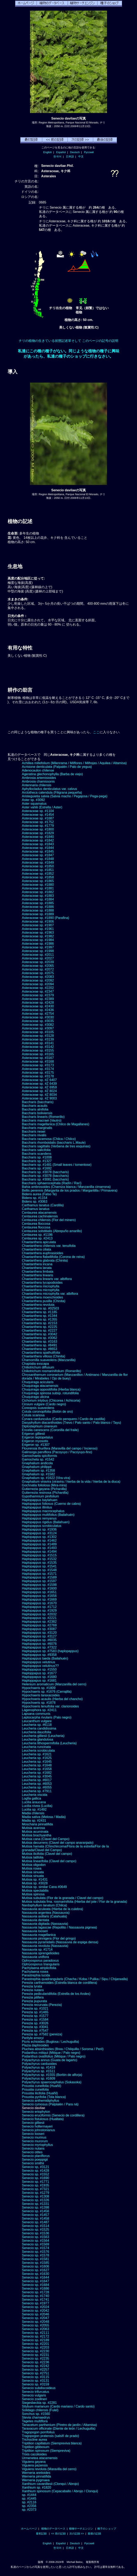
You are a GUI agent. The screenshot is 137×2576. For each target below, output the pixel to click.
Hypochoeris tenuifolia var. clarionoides (50, 1706)
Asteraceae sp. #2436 (38, 1010)
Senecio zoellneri (34, 2399)
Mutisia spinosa (33, 1894)
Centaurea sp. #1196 (37, 1234)
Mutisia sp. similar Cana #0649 (44, 1887)
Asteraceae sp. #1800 (38, 829)
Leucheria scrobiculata (38, 1750)
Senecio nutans (33, 2148)
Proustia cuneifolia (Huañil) (41, 2086)
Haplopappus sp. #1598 (39, 1584)
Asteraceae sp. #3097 (38, 1028)
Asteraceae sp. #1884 (38, 899)
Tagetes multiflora (35, 2421)
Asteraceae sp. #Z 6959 (39, 1087)
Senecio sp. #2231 (35, 2355)
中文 (81, 156)
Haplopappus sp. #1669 (39, 1599)
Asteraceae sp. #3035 (38, 1021)
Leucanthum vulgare (37, 1721)
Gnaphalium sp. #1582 (38, 1474)
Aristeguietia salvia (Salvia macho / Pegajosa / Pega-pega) (64, 796)
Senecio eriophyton (36, 2111)
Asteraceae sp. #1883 (38, 895)
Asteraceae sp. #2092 (38, 980)
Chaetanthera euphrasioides (42, 1253)
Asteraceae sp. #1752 (38, 822)
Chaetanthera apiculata (39, 1242)
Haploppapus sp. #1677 (39, 1673)
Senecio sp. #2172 (35, 2336)
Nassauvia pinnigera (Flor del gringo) (49, 1938)
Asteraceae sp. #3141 (38, 1043)
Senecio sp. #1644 (35, 2277)
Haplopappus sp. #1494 (39, 1551)
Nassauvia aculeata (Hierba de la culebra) (52, 1909)
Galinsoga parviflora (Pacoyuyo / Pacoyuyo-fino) (57, 1452)
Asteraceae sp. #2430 (38, 1006)
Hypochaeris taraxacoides (41, 1695)
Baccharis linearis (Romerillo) (43, 1117)
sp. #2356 (29, 2506)
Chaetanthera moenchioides (42, 1297)
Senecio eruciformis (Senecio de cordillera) (53, 2115)
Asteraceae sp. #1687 (38, 818)
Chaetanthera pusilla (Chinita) (44, 1301)
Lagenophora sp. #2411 (39, 1710)
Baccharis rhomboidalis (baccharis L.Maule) (54, 1142)
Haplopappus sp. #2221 (39, 1618)
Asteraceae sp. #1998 (38, 951)
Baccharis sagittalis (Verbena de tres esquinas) (56, 1146)
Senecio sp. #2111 (35, 2332)
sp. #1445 (29, 2498)
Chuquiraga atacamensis (40, 1385)
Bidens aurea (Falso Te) (39, 1194)
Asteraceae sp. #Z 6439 (39, 1083)
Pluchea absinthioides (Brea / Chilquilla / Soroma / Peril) (63, 2049)
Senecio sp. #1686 (35, 2288)
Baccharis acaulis (35, 1105)
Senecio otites (32, 2152)
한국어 (57, 156)
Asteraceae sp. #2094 (38, 984)
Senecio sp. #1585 (35, 2262)
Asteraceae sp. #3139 (38, 1039)
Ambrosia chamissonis (38, 781)
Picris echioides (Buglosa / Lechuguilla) (50, 2041)
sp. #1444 (29, 2495)
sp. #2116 (29, 2502)
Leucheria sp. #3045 (37, 1776)
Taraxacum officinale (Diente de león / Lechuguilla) (59, 2428)
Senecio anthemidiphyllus (40, 2100)
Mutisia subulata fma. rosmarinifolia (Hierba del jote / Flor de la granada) (74, 1901)
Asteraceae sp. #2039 (38, 962)
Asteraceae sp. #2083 (38, 976)
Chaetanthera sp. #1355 (39, 1319)
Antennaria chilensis (36, 785)
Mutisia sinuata (33, 1872)
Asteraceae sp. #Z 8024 (39, 1091)
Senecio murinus (34, 2137)
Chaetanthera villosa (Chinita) (43, 1356)
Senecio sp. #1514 (35, 2226)
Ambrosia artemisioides (39, 778)
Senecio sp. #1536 (35, 2233)
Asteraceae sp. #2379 (38, 995)
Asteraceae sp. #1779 (38, 825)
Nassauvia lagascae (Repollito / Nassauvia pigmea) (59, 1927)
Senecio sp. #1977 (35, 2303)
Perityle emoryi (33, 2038)
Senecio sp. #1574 (35, 2248)
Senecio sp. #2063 (35, 2329)
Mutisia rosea (31, 1868)
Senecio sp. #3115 (35, 2377)
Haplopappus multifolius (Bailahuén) (48, 1514)
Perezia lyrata (32, 1986)
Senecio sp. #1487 (35, 2222)
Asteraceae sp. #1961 (38, 929)
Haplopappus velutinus (38, 1662)
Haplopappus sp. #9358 (39, 1654)
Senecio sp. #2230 (35, 2351)
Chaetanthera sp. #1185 (39, 1312)
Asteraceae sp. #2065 (38, 965)
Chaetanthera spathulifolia (41, 1352)
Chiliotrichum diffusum (38, 1367)
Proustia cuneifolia (35, 2089)
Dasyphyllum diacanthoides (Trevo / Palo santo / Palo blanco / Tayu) (71, 1422)
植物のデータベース (53, 2528)
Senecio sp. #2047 (35, 2318)
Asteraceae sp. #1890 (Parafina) (45, 918)
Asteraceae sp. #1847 (38, 855)
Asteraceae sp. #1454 (38, 814)
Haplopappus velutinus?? (40, 1666)
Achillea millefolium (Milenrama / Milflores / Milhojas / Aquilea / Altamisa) (74, 763)
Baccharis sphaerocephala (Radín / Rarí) (52, 1183)
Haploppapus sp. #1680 (39, 1677)
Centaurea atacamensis (39, 1212)
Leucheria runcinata (36, 1747)
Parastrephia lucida (36, 1975)
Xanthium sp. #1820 (36, 2487)
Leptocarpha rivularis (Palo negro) (46, 1717)
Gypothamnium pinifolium (40, 1496)
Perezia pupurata (34, 2001)
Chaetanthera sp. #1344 (39, 1315)
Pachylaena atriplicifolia (39, 1968)
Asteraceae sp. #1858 (38, 877)
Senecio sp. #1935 (35, 2185)
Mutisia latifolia (33, 1857)
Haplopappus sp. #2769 (39, 1625)
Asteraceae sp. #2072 (38, 969)
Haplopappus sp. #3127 (39, 1636)
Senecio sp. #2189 (35, 2340)
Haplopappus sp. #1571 (39, 1573)
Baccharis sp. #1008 (37, 1157)
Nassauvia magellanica (39, 1935)
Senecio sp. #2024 (35, 2307)
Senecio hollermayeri (37, 2126)
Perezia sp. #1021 (35, 2008)
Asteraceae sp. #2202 (38, 988)
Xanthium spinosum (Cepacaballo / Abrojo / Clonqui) (60, 2491)
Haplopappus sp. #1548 (39, 1570)
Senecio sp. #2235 (35, 2358)
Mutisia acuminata (35, 1831)
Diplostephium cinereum (39, 1426)
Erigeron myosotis (35, 1441)
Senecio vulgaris (34, 2395)
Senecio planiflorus (36, 2156)
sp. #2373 (29, 2509)
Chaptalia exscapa (35, 1363)
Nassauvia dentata (35, 1920)
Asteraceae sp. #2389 (38, 999)
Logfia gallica (31, 1798)
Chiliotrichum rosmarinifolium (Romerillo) (51, 1371)
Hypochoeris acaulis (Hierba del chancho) (52, 1699)
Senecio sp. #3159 (35, 2384)
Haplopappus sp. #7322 (39, 1647)
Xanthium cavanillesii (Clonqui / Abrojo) (50, 2484)
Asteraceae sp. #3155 (38, 1050)
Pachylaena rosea (35, 1971)
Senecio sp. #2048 (35, 2321)
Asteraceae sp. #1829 (38, 833)
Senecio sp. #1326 (35, 2200)
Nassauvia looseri (35, 1931)
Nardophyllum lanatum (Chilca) (44, 1905)
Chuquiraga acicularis (38, 1382)
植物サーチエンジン (81, 2528)
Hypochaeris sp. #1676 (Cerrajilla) (47, 1691)
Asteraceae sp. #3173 (38, 1065)
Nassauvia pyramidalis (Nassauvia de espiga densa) (60, 1942)
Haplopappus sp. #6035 (39, 1640)
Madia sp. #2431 (34, 1820)
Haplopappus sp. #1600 (39, 1588)
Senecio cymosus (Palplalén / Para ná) (50, 2104)
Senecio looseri (33, 2133)
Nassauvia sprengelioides (40, 1953)
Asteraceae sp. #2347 (38, 991)
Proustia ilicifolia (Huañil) (40, 2093)
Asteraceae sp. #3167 (38, 1058)
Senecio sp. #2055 (35, 2325)
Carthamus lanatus (36, 1209)
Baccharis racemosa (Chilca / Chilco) (49, 1139)
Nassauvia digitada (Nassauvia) (45, 1923)
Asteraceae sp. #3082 (38, 1024)
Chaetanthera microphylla (40, 1286)
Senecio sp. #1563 (35, 2237)
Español (61, 152)
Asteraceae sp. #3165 (38, 1054)
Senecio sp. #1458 (35, 2218)
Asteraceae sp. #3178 (38, 1076)
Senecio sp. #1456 (35, 2211)
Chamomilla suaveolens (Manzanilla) (49, 1360)
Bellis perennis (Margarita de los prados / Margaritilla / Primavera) (69, 1190)
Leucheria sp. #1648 (37, 1765)
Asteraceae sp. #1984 (38, 940)
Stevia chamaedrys (36, 2417)
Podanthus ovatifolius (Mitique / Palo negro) (54, 2056)
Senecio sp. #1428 (35, 2170)
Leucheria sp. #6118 (37, 1724)
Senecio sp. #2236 (35, 2362)
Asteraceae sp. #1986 (38, 943)
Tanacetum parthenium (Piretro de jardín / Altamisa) (59, 2425)
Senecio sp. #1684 (35, 2285)
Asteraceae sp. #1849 (38, 862)
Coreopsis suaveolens (38, 1408)
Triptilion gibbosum (36, 2447)
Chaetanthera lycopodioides (42, 1282)
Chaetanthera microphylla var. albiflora (50, 1293)
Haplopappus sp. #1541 (39, 1566)
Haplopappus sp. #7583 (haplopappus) (50, 1651)
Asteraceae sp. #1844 (38, 848)
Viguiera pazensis (35, 2465)
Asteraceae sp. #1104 (38, 811)
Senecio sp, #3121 (35, 2167)
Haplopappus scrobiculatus (41, 1526)
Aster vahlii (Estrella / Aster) (42, 807)
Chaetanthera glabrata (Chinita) (45, 1260)
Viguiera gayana (34, 2461)
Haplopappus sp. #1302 (39, 1537)
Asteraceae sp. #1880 (38, 884)
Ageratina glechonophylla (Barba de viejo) (52, 774)
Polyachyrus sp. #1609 (38, 2078)
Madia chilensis (33, 1813)
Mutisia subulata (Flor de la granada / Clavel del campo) (63, 1898)
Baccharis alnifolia (35, 1109)
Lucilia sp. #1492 (34, 1809)
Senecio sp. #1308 (35, 2196)
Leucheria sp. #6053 (37, 1783)
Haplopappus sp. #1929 (39, 1610)
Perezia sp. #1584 (35, 2019)
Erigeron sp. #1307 (36, 1444)
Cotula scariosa (33, 1415)
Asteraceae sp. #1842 (38, 840)
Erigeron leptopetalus (37, 1437)
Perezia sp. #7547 (35, 2030)
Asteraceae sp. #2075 (38, 973)
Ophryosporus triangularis (41, 1964)
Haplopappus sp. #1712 (39, 1607)
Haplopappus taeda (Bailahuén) (45, 1658)
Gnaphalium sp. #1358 (38, 1470)
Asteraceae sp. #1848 (38, 859)
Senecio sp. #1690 (35, 2178)
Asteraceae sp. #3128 (38, 1035)
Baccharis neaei (33, 1131)
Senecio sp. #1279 (35, 2192)
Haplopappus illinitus (37, 1507)
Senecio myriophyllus (37, 2145)
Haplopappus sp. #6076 (39, 1643)
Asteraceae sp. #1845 (38, 851)
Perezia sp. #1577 (35, 2016)
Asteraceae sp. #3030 (38, 1017)
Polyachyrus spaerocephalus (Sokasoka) (52, 2082)
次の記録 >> (76, 2533)
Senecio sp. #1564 (35, 2240)
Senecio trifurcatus (35, 2391)
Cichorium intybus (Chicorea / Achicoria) (51, 1400)
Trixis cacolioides (34, 2454)
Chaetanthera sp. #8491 (39, 1345)
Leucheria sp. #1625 (37, 1758)
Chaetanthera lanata (37, 1268)
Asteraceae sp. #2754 (38, 1013)
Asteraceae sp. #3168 (38, 1061)
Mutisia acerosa (33, 1828)
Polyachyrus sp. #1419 (38, 2067)
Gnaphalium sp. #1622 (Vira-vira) (46, 1478)
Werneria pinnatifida (36, 2476)
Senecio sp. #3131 (35, 2380)
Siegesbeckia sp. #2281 (39, 2402)
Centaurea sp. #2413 (37, 1238)
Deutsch (75, 152)
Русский (89, 152)
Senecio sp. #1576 (35, 2251)
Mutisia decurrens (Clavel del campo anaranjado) (58, 1842)
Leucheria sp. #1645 (37, 1761)
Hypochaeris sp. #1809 (39, 1688)
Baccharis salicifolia (36, 1150)
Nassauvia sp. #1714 (37, 1949)
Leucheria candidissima (39, 1728)
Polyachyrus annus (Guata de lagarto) (49, 2060)
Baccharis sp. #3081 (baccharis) (45, 1179)
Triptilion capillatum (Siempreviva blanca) (52, 2443)
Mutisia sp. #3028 (35, 1883)
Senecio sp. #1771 (35, 2181)
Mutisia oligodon (34, 1864)
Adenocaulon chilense (38, 770)
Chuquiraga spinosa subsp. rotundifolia (50, 1393)
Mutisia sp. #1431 (35, 1879)
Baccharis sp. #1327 (37, 1161)
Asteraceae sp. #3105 (38, 1032)
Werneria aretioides (36, 2472)
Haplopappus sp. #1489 (39, 1544)
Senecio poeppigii (35, 2159)
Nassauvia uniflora (35, 1957)
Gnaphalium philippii (37, 1467)
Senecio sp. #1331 (35, 2203)
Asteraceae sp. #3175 (38, 1072)
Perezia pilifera (33, 1997)
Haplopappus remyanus (39, 1518)
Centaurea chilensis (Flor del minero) (49, 1220)
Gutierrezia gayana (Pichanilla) (44, 1489)
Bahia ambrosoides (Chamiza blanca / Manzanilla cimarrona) (66, 1187)
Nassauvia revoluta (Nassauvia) (45, 1946)
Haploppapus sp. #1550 (39, 1669)
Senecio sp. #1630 (35, 2273)
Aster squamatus (34, 803)
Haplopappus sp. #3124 (39, 1533)
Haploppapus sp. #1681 (39, 1680)
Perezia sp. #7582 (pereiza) (42, 2034)
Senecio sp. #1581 (35, 2259)
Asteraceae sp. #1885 (38, 903)
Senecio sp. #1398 (35, 2207)
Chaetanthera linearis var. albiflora (47, 1279)
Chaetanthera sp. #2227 (39, 1330)
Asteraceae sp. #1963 (38, 932)
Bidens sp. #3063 (34, 1201)
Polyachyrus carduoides (39, 2063)
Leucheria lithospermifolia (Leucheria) (49, 1743)
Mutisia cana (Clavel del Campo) (45, 1839)
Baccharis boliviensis (37, 1113)
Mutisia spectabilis (35, 1890)
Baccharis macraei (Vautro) (42, 1120)
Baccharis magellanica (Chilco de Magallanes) (55, 1124)
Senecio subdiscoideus (39, 2388)
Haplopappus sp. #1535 (39, 1562)
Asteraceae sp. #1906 (38, 921)
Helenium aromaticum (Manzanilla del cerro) (54, 1684)
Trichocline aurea (34, 2439)
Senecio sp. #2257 (35, 2369)
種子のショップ (106, 2528)
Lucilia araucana (34, 1802)
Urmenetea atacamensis (40, 2458)
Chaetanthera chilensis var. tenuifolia (49, 1245)
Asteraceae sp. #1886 (38, 906)
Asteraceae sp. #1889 (38, 914)
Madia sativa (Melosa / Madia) (44, 1817)
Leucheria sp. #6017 (37, 1780)
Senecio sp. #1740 (35, 2296)
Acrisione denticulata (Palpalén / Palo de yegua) (57, 766)
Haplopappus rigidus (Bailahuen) (46, 1522)
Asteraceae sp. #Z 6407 (39, 1080)
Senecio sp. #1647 (35, 2281)
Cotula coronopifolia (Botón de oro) (47, 1411)
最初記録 (41, 2533)
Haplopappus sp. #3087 (39, 1629)
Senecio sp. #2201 (35, 2344)
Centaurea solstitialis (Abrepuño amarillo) (52, 1231)
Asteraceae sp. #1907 (38, 925)
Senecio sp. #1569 (35, 2244)
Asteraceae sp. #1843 (38, 844)
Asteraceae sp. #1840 (38, 836)
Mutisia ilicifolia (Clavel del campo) (47, 1853)
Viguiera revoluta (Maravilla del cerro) (49, 2469)
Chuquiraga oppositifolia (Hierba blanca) (51, 1389)
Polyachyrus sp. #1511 (38, 2071)
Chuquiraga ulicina (35, 1397)
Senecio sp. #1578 (35, 2255)
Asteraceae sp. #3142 (38, 1046)
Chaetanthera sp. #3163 (39, 1341)
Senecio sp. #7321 (35, 2189)
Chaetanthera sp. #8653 (39, 1349)
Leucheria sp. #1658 (37, 1769)
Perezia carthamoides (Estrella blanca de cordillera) (59, 1982)
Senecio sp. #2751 (35, 2373)
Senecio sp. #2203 (35, 2347)
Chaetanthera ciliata (36, 1249)
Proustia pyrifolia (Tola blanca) (44, 2097)
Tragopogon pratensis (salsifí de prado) (50, 2436)
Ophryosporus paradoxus (40, 1960)
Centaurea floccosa (36, 1223)
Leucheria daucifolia (36, 1732)
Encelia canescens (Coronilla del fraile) (50, 1430)
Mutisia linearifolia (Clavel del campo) (49, 1861)
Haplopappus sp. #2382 (39, 1621)
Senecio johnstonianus (38, 2130)
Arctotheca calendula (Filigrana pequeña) (52, 792)
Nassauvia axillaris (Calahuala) (44, 1916)
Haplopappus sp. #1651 (39, 1592)
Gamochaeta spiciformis (39, 1455)
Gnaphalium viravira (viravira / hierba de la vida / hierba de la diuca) (71, 1481)
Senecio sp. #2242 (35, 2366)
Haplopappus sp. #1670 (39, 1603)
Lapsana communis (36, 1713)
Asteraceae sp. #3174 (38, 1069)
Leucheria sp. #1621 (37, 1754)
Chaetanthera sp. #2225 (39, 1327)
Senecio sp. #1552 (35, 2174)
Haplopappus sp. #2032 (39, 1614)
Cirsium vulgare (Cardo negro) (44, 1404)
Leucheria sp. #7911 (37, 1791)
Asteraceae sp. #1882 (38, 892)
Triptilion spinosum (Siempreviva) (46, 2450)
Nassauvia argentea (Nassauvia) (46, 1912)
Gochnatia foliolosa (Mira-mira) (44, 1485)
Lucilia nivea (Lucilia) (37, 1806)
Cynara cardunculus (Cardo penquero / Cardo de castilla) (63, 1419)
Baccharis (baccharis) (38, 1102)
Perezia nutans (33, 1990)
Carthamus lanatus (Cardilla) (43, 1205)
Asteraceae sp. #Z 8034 (39, 1094)
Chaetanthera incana (37, 1264)
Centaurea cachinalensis (40, 1216)
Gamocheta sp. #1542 (38, 1459)
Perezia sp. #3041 (35, 2027)
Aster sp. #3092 (33, 800)
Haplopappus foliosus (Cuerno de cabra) (51, 1503)
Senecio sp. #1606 (35, 2266)
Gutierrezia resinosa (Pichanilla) (45, 1492)
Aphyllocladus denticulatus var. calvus (49, 789)
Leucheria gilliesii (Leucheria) (43, 1736)
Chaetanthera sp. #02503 (40, 1308)
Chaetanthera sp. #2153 (39, 1323)
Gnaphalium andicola (37, 1463)
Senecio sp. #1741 (35, 2299)
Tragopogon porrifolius (38, 2432)
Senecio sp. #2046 (35, 2314)
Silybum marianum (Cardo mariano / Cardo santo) (58, 2406)
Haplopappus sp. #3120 (39, 1632)
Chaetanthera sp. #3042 (39, 1334)
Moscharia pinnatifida (37, 1824)
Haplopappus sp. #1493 (39, 1548)
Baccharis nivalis (34, 1135)
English (47, 152)
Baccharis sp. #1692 (37, 1168)
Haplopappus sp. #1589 (39, 1577)
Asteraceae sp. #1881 (38, 888)
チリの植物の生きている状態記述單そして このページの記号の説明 (68, 340)
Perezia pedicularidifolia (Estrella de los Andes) (56, 1993)
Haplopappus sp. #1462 (39, 1540)
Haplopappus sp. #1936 (39, 1529)
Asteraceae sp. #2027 (38, 958)
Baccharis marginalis (37, 1128)
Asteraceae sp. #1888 (38, 910)
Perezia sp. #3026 (35, 2023)
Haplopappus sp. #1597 (39, 1581)
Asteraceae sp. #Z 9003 (39, 1098)
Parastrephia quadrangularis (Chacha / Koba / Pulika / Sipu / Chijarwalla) (75, 1979)
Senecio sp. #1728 (35, 2292)
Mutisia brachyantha (36, 1835)
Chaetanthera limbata (37, 1271)
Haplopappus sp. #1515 (39, 1555)
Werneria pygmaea (36, 2480)
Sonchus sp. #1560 (36, 2414)
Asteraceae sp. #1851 (38, 870)
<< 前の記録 (58, 2533)
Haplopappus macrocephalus (43, 1511)
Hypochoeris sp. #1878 (39, 1702)
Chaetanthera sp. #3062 (39, 1338)
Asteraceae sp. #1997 (38, 947)
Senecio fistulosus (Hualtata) (43, 2119)
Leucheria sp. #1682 (37, 1772)
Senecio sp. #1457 (35, 2215)
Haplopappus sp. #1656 (39, 1596)
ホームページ (29, 2528)
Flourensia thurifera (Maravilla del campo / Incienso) (60, 1448)
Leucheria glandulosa (37, 1739)
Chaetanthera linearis (37, 1275)
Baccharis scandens (36, 1153)
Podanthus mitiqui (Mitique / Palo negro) (51, 2052)
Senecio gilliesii (33, 2122)
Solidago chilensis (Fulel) (40, 2410)
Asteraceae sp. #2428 (38, 1002)
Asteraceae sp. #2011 (38, 954)
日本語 (70, 156)
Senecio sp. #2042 (35, 2310)
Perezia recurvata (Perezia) (42, 2005)
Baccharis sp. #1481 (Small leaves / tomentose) (57, 1164)
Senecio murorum (35, 2141)
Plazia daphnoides (35, 2045)
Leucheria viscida (34, 1794)
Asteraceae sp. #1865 (38, 881)
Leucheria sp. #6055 (37, 1787)
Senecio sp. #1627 (35, 2270)
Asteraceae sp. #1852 (38, 873)
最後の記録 (94, 2533)
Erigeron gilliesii (33, 1433)
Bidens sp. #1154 (34, 1198)
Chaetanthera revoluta (38, 1304)
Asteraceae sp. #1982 (38, 936)
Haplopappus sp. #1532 (39, 1559)
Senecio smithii (33, 2163)
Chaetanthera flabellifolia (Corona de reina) (53, 1257)
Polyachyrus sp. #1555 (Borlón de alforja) (52, 2075)
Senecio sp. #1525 (35, 2229)
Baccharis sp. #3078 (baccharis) (45, 1172)
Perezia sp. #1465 (35, 2012)
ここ (96, 732)
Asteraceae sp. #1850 (38, 866)
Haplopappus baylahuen (40, 1500)
